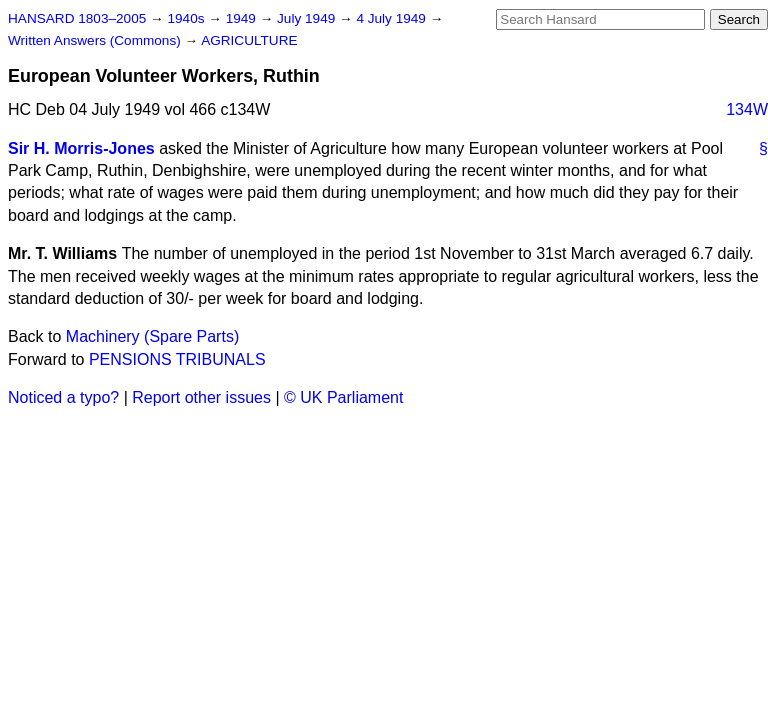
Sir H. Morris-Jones (81, 148)
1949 (243, 18)
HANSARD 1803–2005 (77, 18)
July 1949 (308, 18)
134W (747, 109)
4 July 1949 (392, 18)
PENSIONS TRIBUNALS (177, 359)
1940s (187, 18)
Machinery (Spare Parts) (152, 336)
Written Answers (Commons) (96, 40)
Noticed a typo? (63, 397)
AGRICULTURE (249, 40)
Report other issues (201, 397)
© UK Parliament (343, 397)
